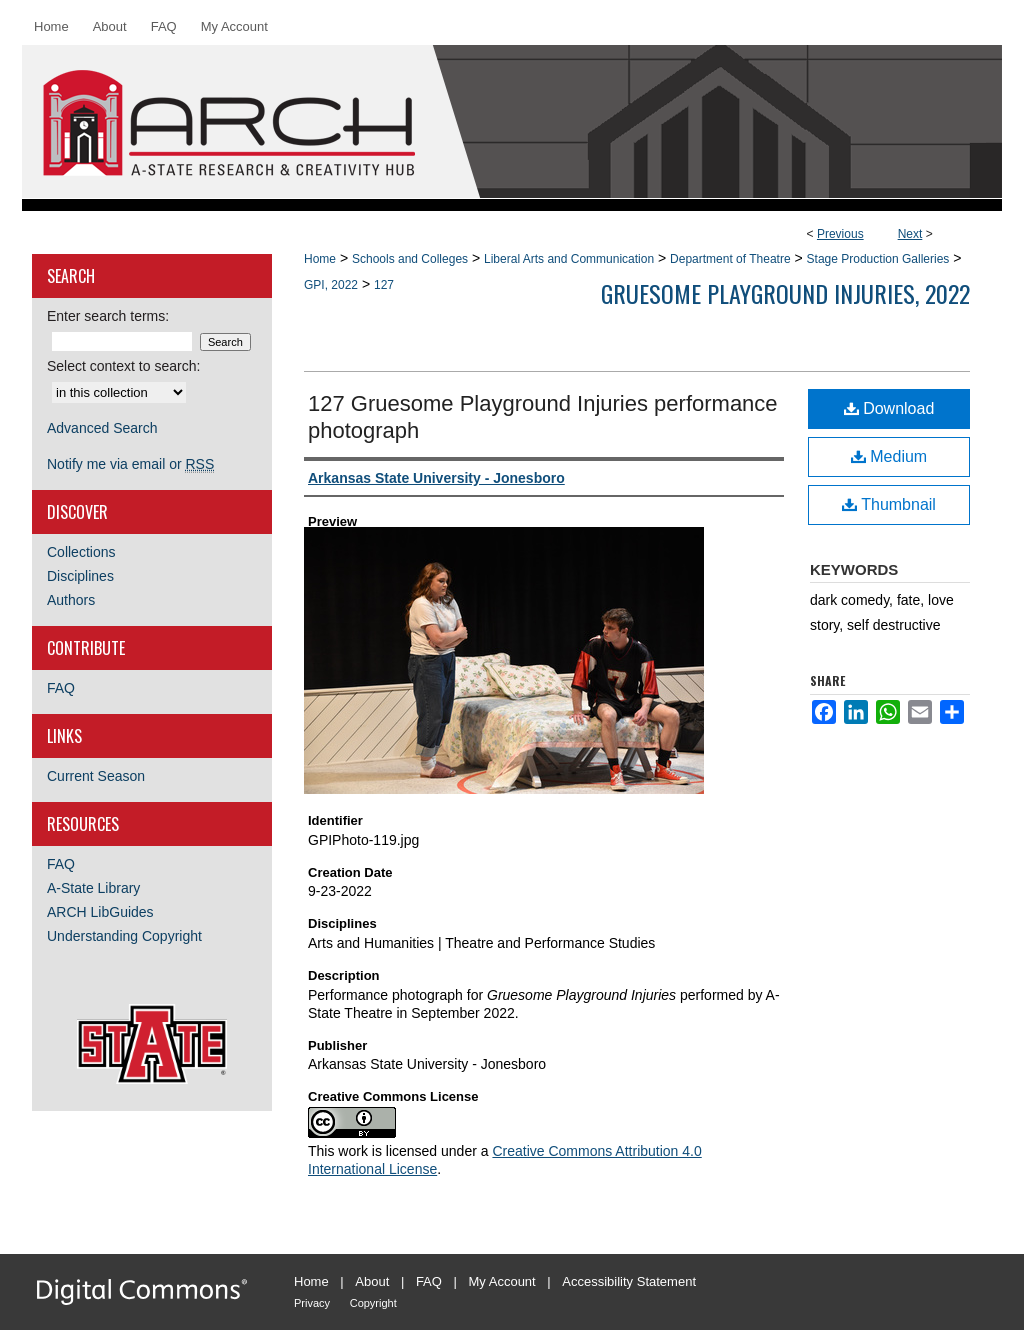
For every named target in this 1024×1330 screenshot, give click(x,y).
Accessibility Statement (629, 1281)
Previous (840, 234)
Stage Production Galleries (878, 259)
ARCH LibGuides (100, 912)
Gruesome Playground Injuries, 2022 (785, 293)
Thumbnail (889, 504)
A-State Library (93, 888)
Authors (71, 600)
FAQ (61, 688)
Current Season (96, 776)
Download (889, 408)
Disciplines (80, 576)
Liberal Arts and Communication (569, 259)
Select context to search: (123, 366)
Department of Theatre (730, 259)
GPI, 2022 (331, 285)
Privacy (312, 1303)
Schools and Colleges (410, 259)
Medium (889, 456)
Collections (81, 552)
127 (384, 285)
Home (320, 259)
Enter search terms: (108, 316)
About (372, 1281)
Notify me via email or (130, 464)
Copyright (373, 1303)
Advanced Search (102, 428)
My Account (502, 1281)
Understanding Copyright (124, 936)
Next (910, 234)
